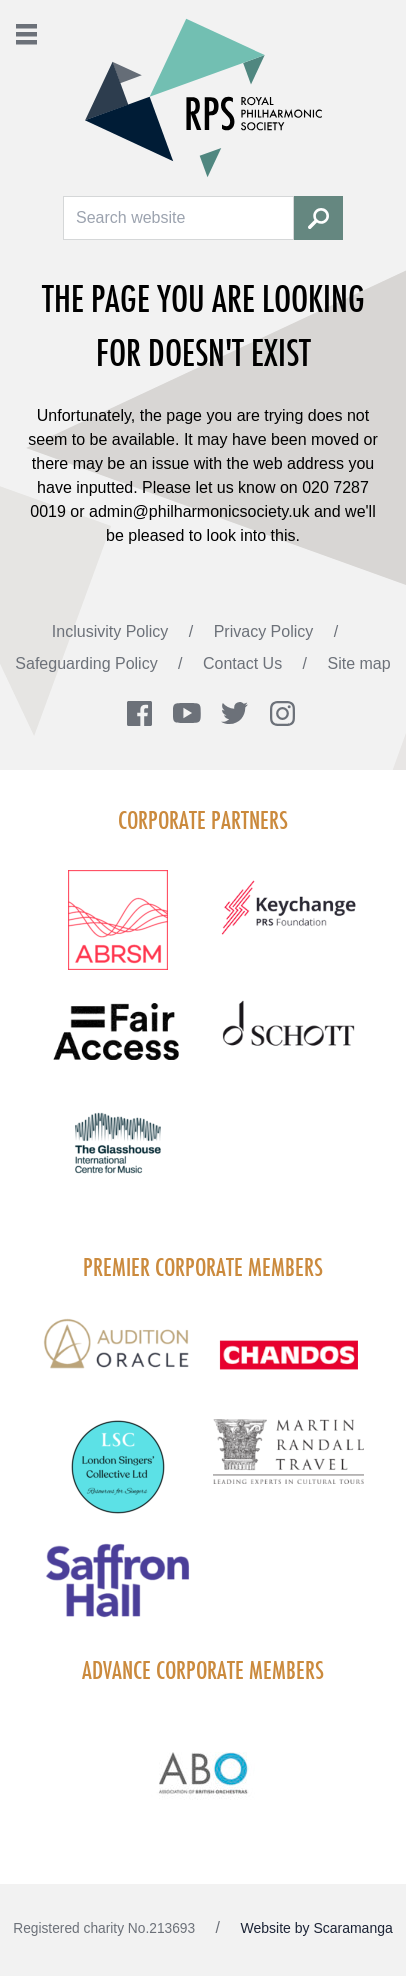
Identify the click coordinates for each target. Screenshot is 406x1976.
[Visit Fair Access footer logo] (117, 1044)
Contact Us (245, 663)
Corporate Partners (203, 820)
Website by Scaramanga (317, 1928)
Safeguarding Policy (88, 663)
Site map (359, 663)
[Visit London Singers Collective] (117, 1479)
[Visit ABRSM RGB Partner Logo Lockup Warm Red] (117, 932)
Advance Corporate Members (203, 1670)
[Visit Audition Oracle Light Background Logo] (117, 1358)
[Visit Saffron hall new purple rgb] (117, 1592)
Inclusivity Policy (112, 631)
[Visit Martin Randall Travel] (288, 1462)
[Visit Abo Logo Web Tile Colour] (203, 1770)
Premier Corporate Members (203, 1267)
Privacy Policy (266, 631)
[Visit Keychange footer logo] (288, 920)
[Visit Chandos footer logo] (288, 1367)
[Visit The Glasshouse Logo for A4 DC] (117, 1155)
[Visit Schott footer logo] (288, 1044)
